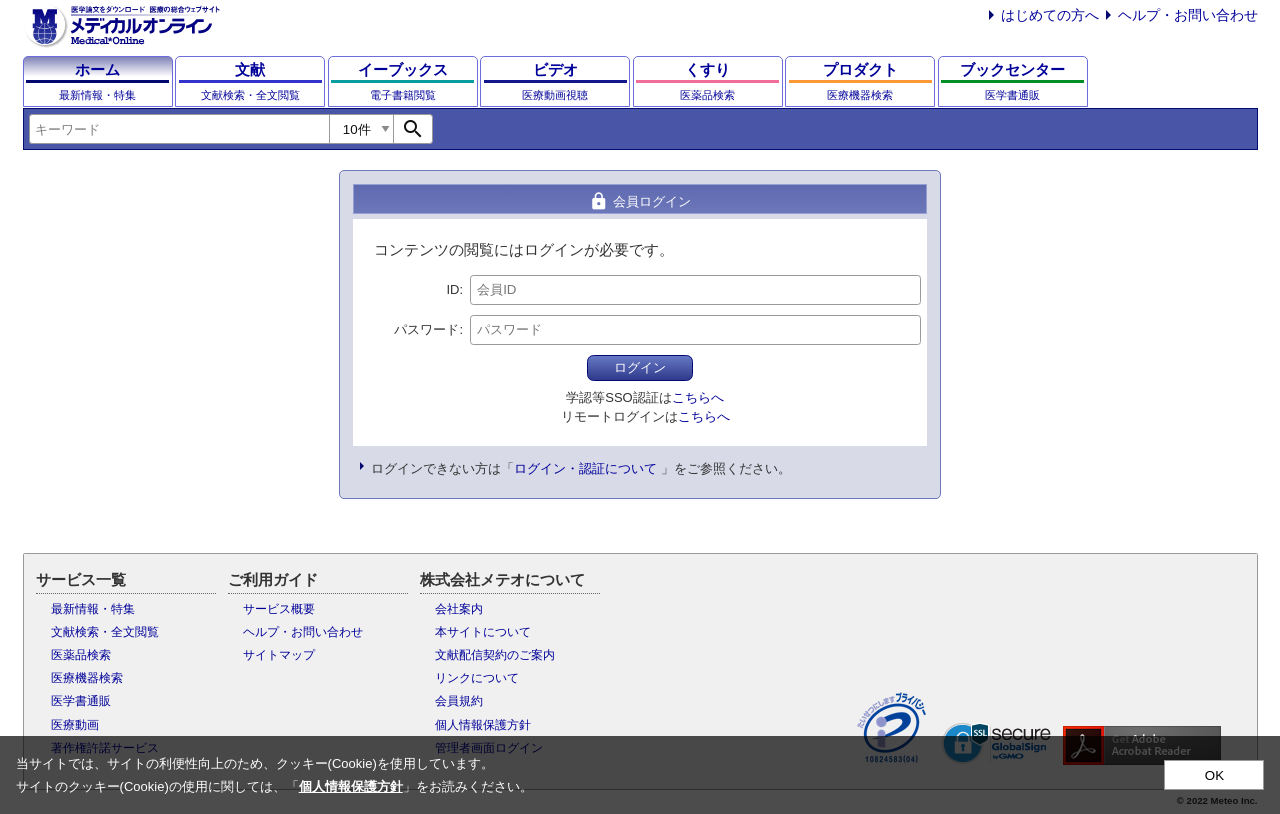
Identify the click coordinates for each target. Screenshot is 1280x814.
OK (1214, 775)
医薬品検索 (81, 655)
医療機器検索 (87, 678)
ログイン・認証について (585, 468)
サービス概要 (279, 609)
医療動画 (75, 725)
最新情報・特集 (93, 609)
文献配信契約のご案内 (495, 655)
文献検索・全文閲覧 (105, 632)
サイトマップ (279, 655)
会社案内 (459, 609)
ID (452, 289)
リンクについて (477, 678)
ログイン (640, 367)
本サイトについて (483, 632)
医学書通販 (81, 701)
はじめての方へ (1050, 15)
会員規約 (459, 701)
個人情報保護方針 (483, 725)
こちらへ (698, 397)
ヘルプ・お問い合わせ (1188, 15)
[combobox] (179, 129)
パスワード (426, 329)
